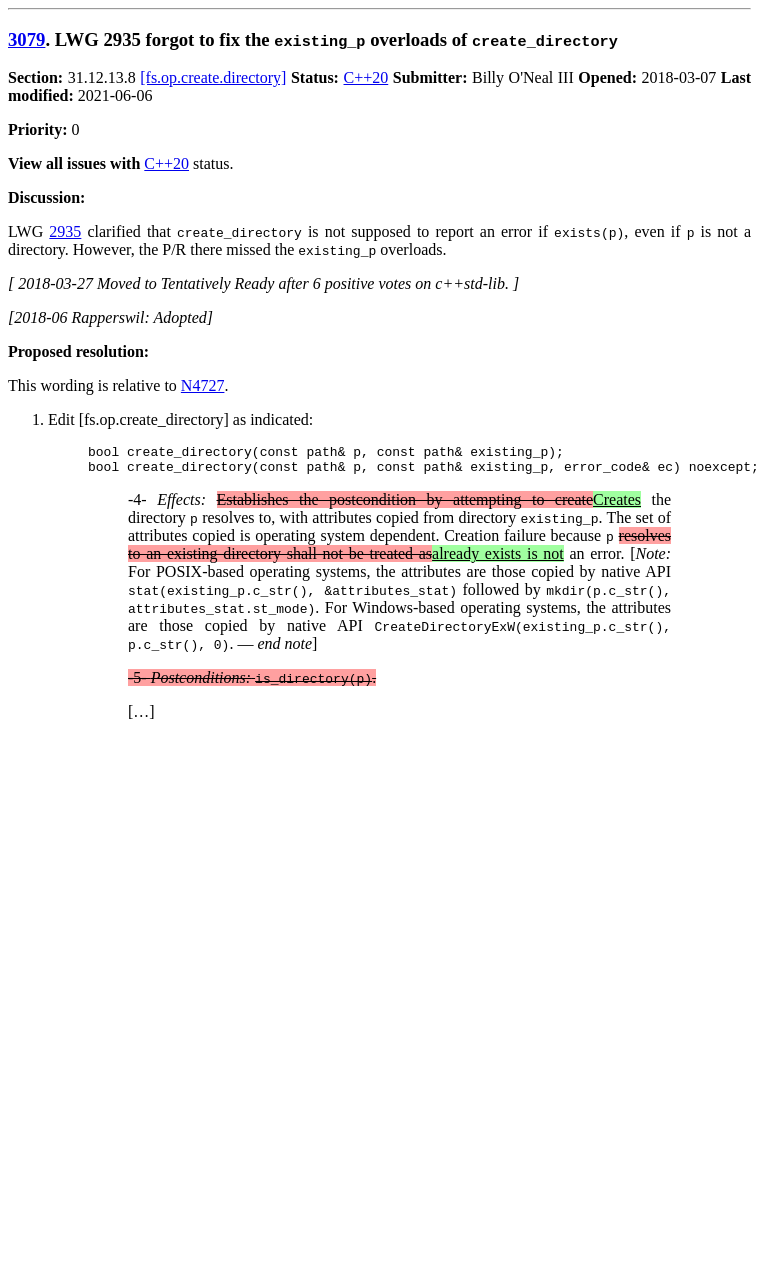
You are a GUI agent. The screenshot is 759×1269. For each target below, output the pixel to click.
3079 (26, 39)
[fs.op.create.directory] (213, 77)
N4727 (203, 385)
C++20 (366, 77)
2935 (65, 231)
